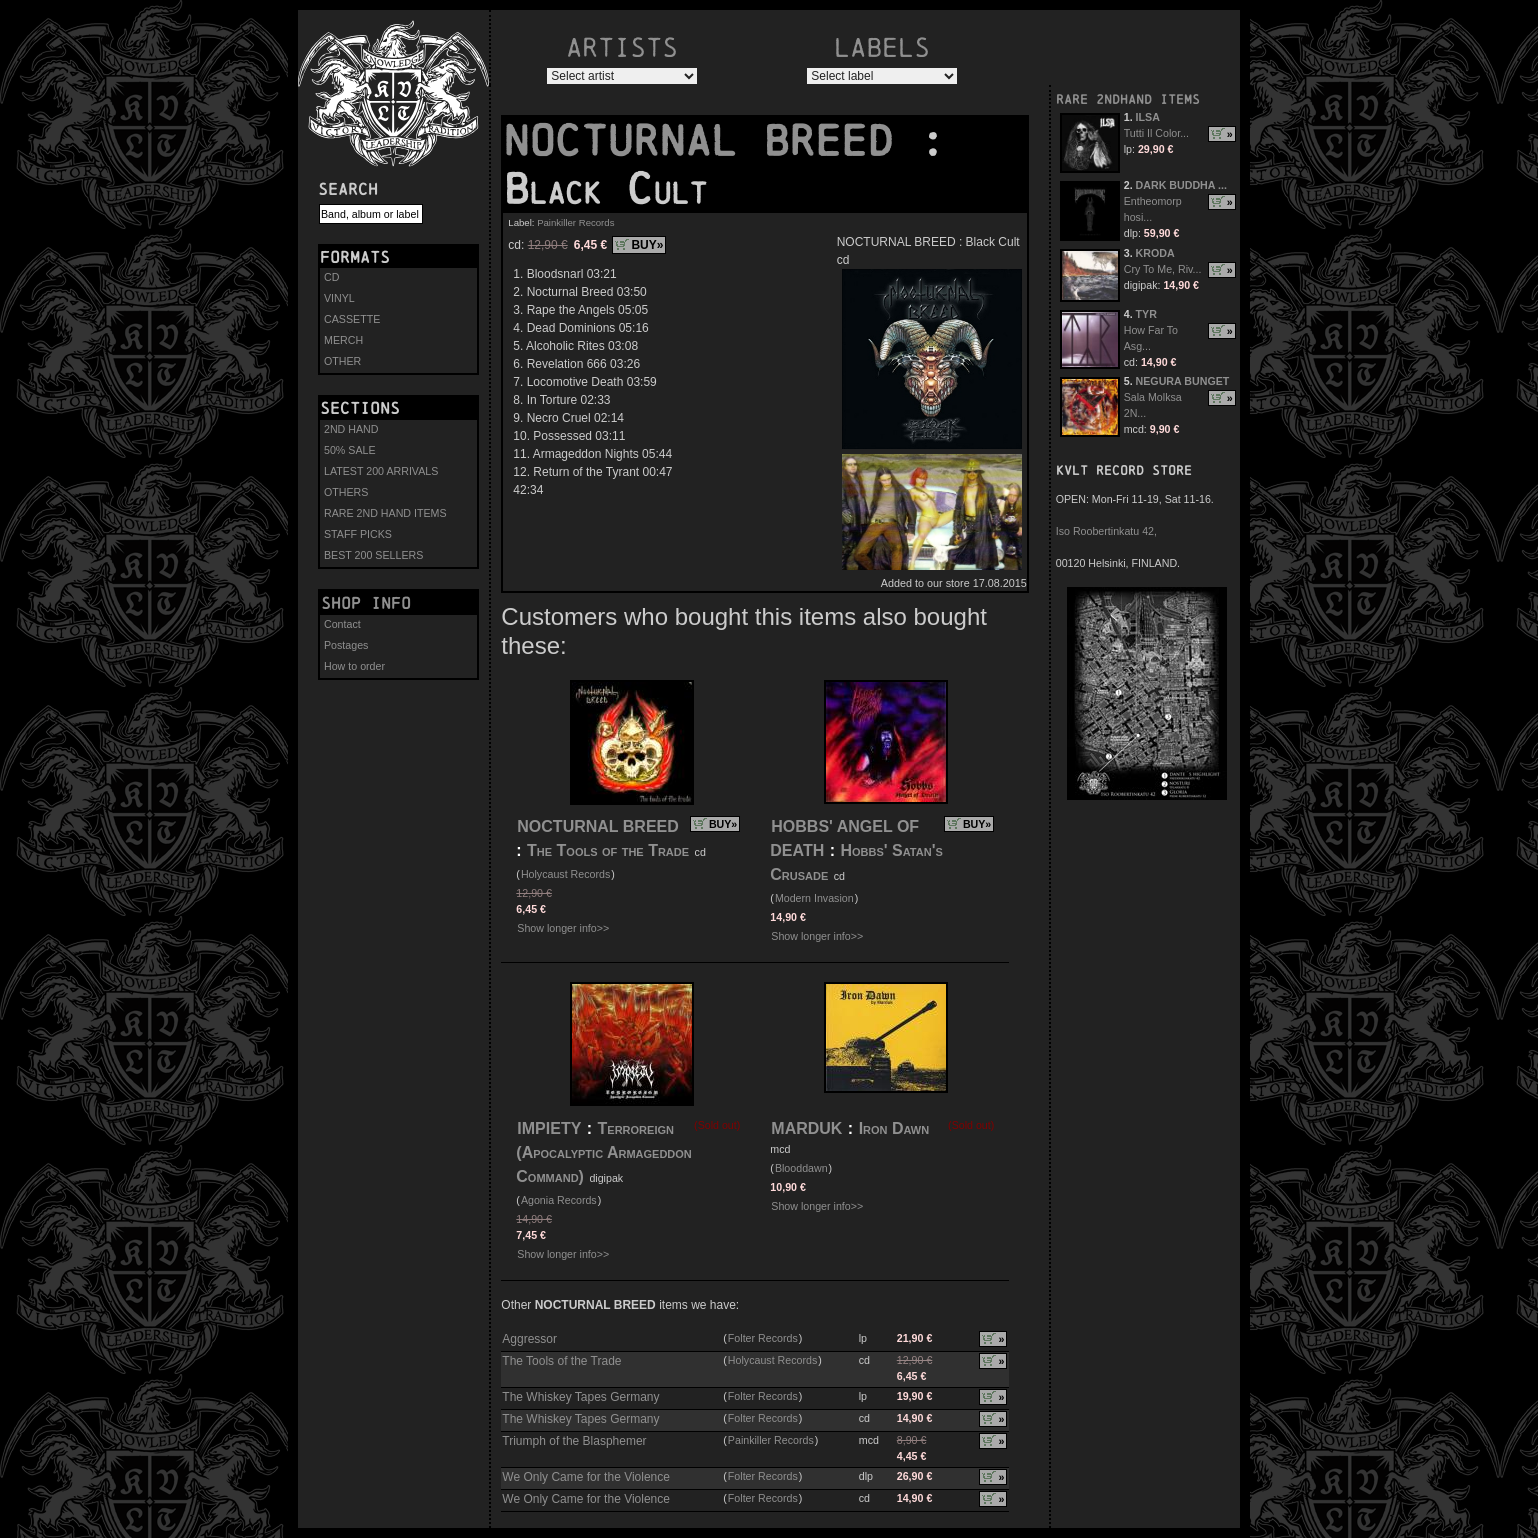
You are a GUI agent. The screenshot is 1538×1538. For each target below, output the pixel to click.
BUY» (647, 245)
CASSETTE (352, 319)
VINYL (339, 298)
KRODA (1155, 253)
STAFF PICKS (358, 534)
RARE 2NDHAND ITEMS (1128, 99)
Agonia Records (559, 1200)
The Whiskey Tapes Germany (580, 1397)
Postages (346, 645)
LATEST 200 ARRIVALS (381, 471)
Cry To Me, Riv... (1163, 269)
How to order (354, 666)
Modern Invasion (814, 898)
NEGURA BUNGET (1183, 381)
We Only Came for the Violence (586, 1477)
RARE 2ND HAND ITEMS (385, 513)
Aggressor (529, 1339)
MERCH (343, 340)
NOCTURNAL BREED (711, 141)
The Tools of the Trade (608, 850)
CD (331, 277)
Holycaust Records (565, 874)
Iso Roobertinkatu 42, (1106, 531)
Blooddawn (801, 1168)
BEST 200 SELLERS (373, 555)
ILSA (1148, 117)
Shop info (366, 603)
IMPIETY (549, 1128)
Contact (342, 624)
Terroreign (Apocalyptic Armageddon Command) (604, 1152)
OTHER (342, 361)
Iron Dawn (894, 1128)
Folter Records (763, 1338)
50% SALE (350, 450)
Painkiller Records (575, 222)
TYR (1146, 314)
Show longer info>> (563, 928)
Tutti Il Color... (1156, 133)
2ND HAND (351, 429)
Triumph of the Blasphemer (574, 1441)
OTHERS (346, 492)
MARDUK (806, 1128)
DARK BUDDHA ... (1181, 185)
